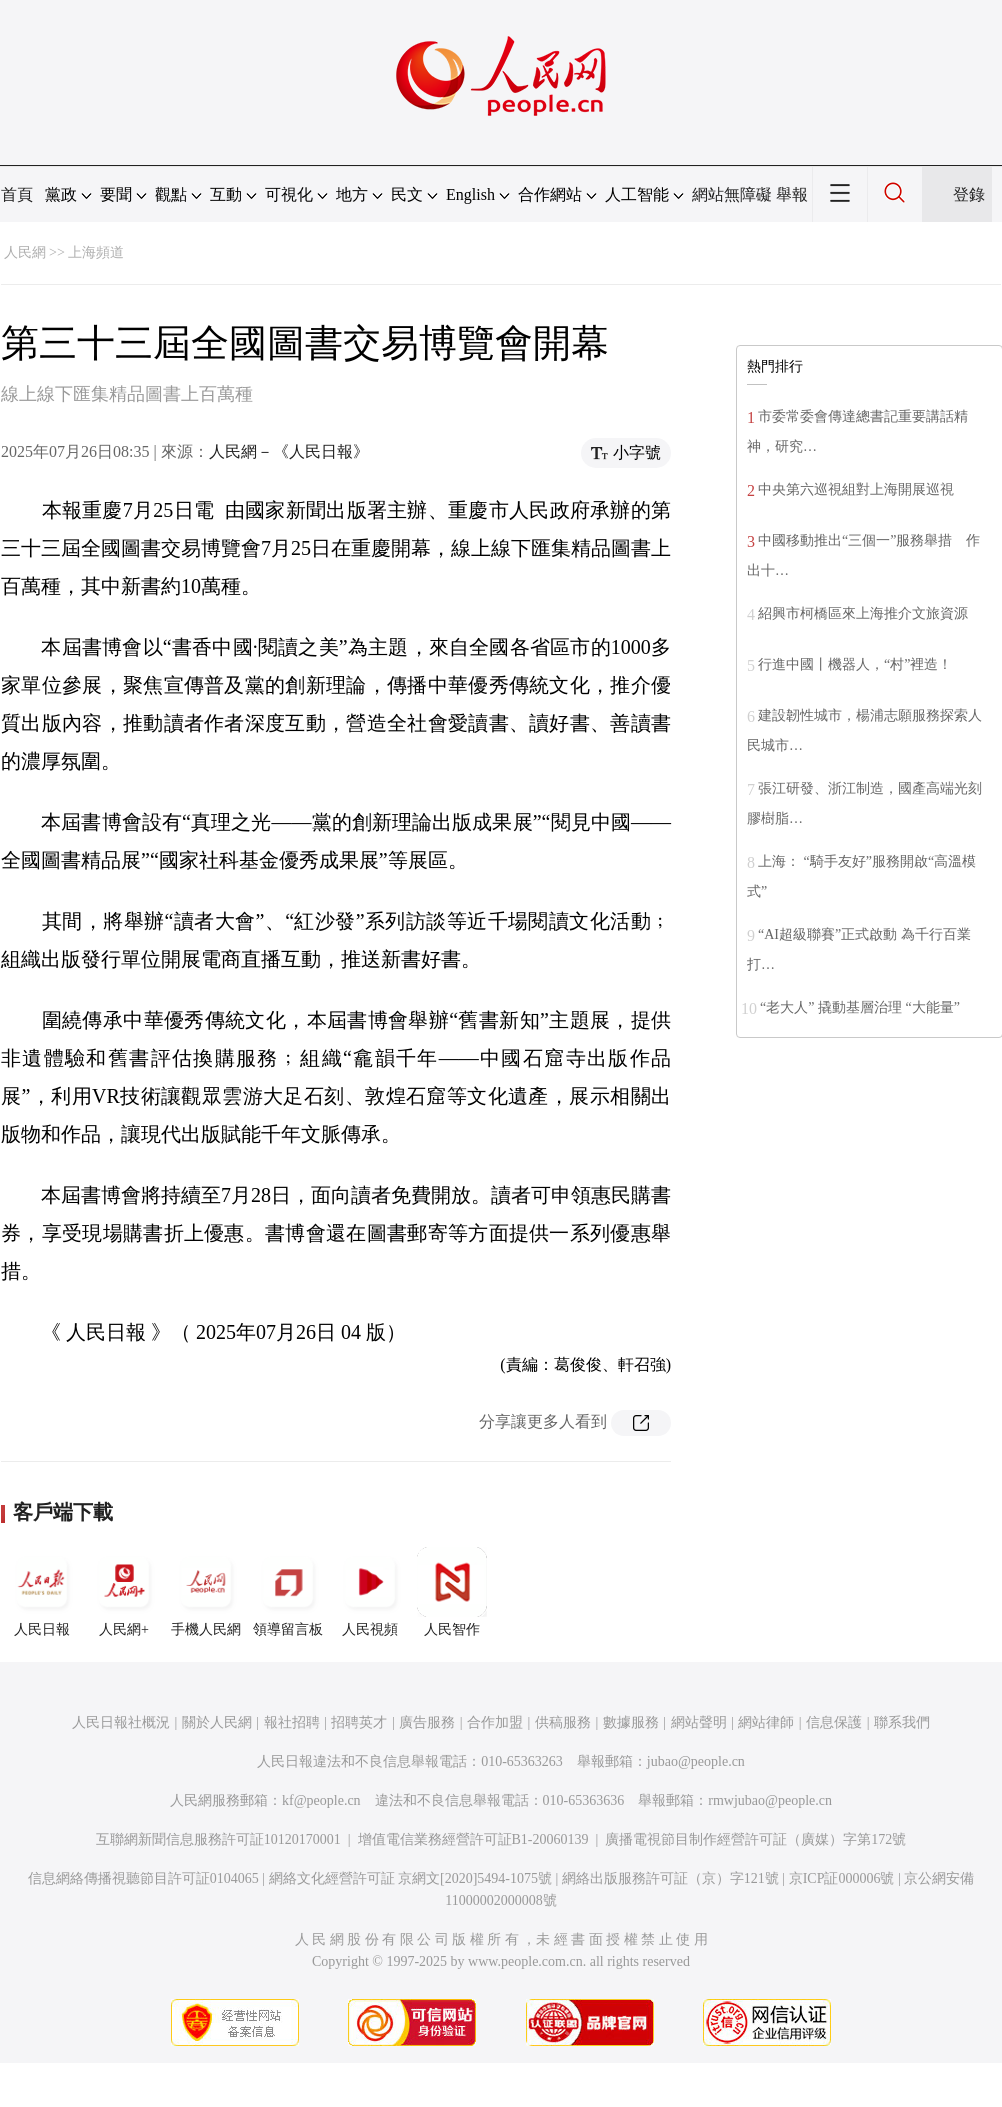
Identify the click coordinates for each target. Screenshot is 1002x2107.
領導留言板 (288, 1592)
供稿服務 (563, 1722)
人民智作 (452, 1592)
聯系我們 (902, 1722)
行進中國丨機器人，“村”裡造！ (855, 664)
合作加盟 (495, 1722)
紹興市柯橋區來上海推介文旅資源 (863, 613)
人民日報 (42, 1592)
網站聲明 (699, 1722)
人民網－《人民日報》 (289, 451)
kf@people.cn (321, 1800)
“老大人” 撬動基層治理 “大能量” (860, 1007)
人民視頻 (370, 1592)
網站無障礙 (732, 194)
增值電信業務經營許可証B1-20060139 (473, 1839)
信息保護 (834, 1722)
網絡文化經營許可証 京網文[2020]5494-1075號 (411, 1878)
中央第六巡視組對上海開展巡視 (856, 489)
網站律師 (766, 1722)
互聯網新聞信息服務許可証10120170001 (218, 1839)
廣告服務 (427, 1722)
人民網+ (124, 1592)
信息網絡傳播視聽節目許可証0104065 (143, 1878)
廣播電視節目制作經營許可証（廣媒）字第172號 (755, 1839)
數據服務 (631, 1722)
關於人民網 (217, 1722)
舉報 (792, 194)
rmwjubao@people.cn (770, 1800)
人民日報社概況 (121, 1722)
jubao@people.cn (696, 1761)
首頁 (17, 194)
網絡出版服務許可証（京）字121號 (670, 1878)
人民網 (25, 252)
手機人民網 (206, 1592)
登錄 (969, 194)
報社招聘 (292, 1722)
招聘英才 (359, 1722)
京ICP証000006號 (842, 1878)
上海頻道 (96, 252)
